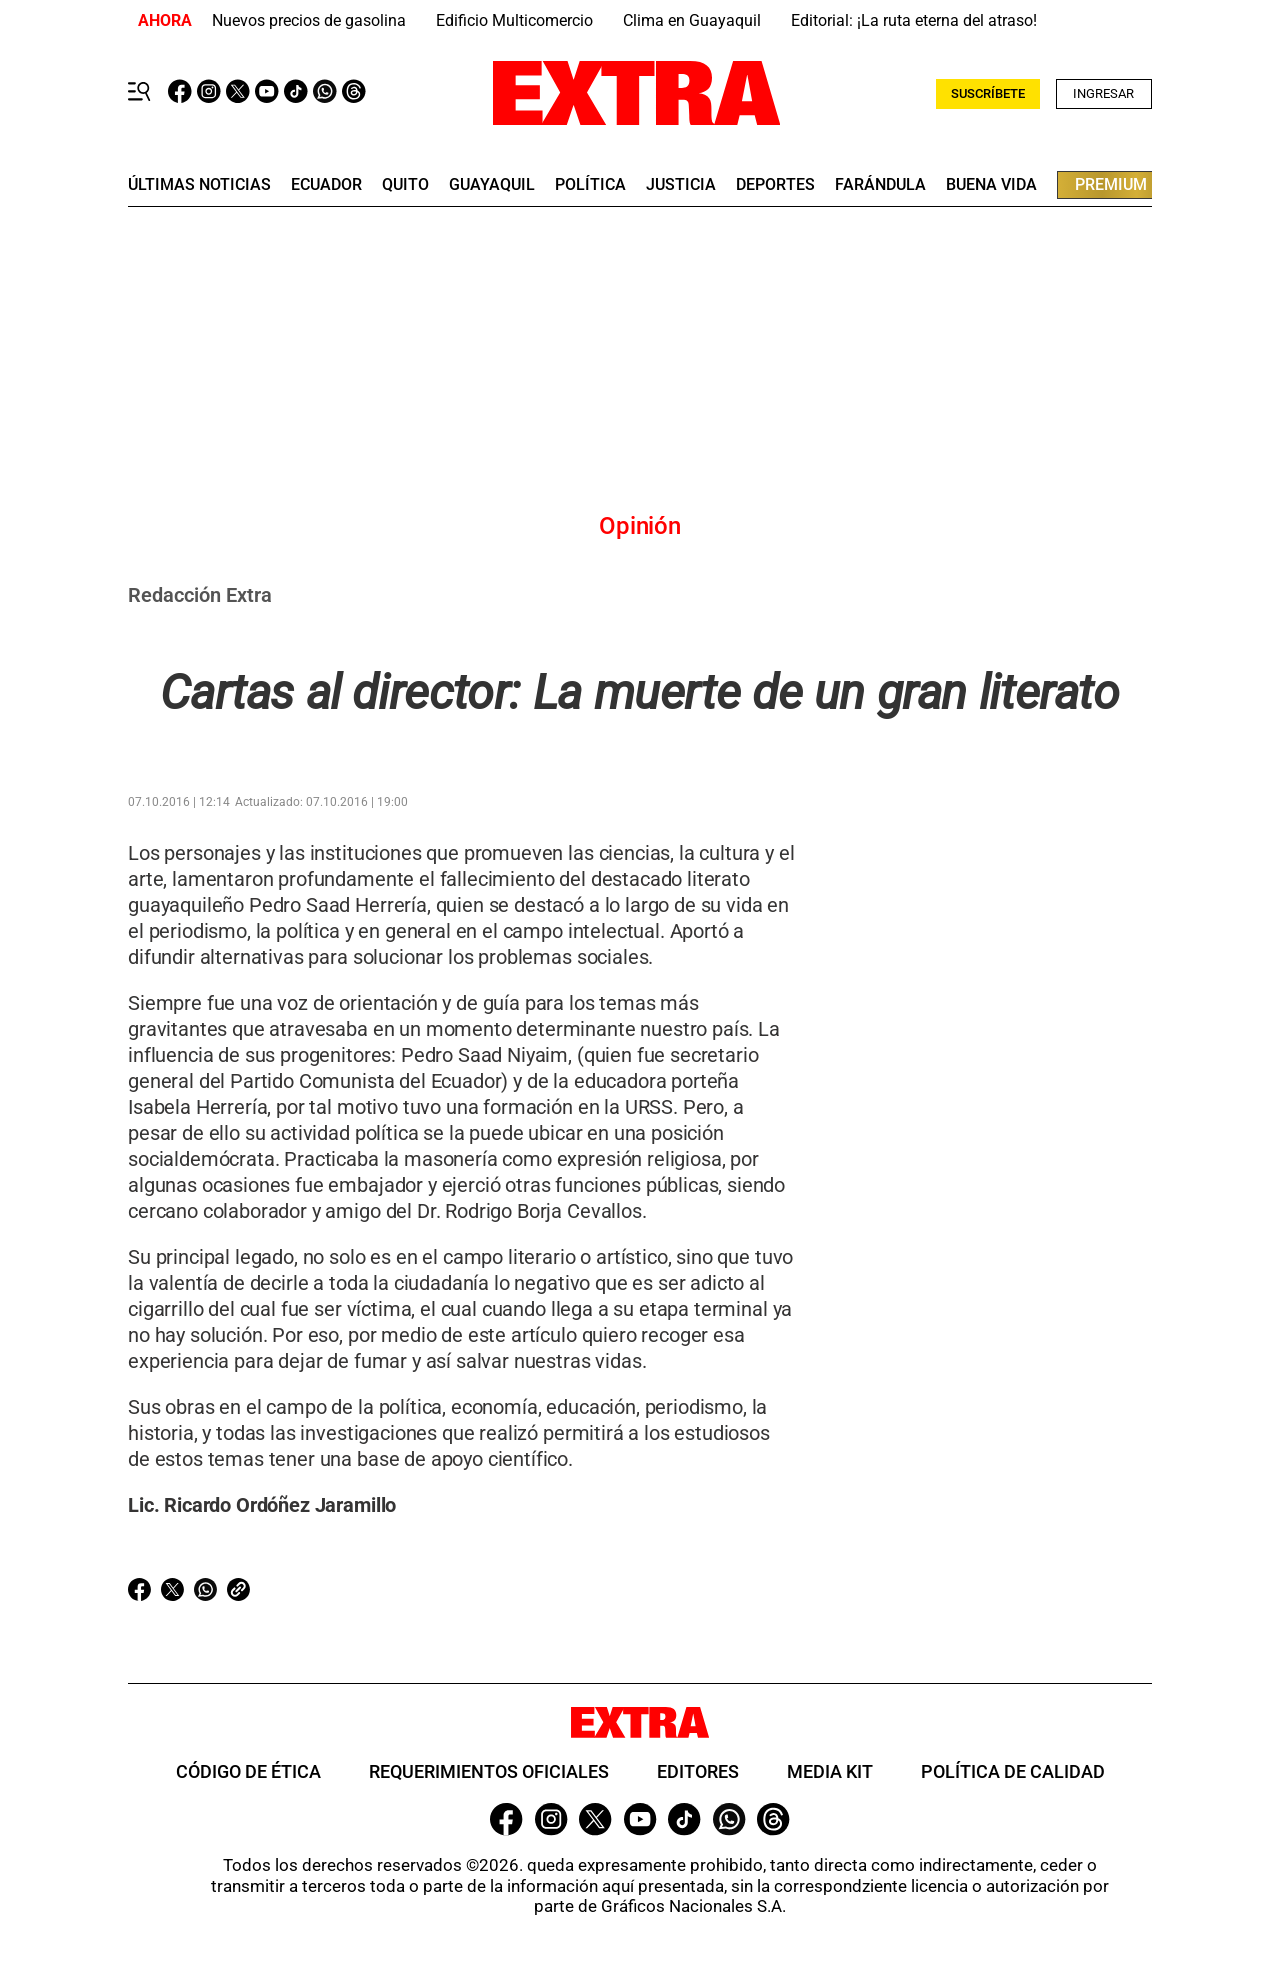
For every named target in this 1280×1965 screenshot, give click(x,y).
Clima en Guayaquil (692, 20)
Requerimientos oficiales (489, 1771)
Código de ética (248, 1771)
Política (590, 185)
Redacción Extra (200, 595)
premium (1111, 184)
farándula (880, 185)
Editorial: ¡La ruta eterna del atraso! (914, 20)
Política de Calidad (1013, 1771)
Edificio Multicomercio (514, 20)
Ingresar (1103, 93)
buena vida (991, 185)
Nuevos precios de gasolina (309, 20)
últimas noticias (199, 185)
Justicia (681, 185)
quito (405, 185)
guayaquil (492, 185)
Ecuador (326, 185)
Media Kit (830, 1771)
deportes (775, 185)
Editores (698, 1771)
